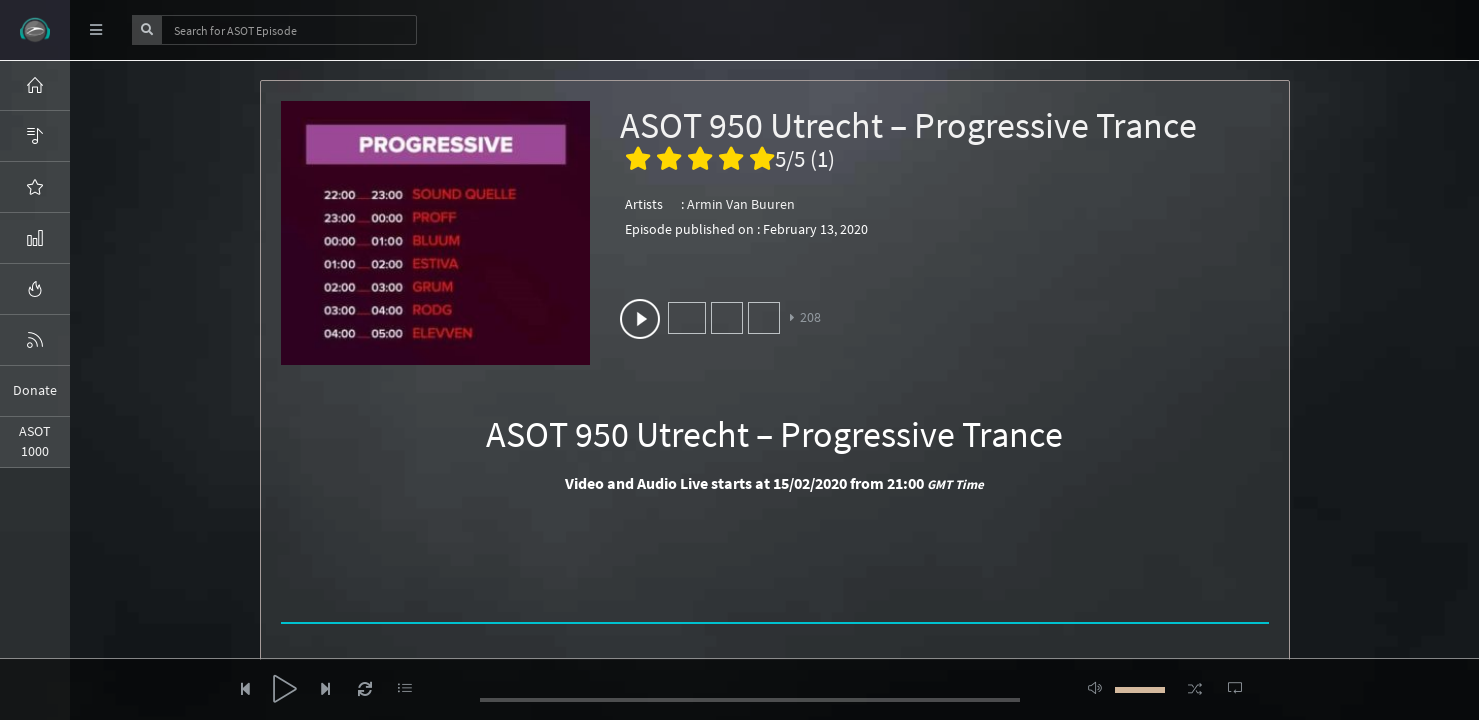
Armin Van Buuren (741, 204)
